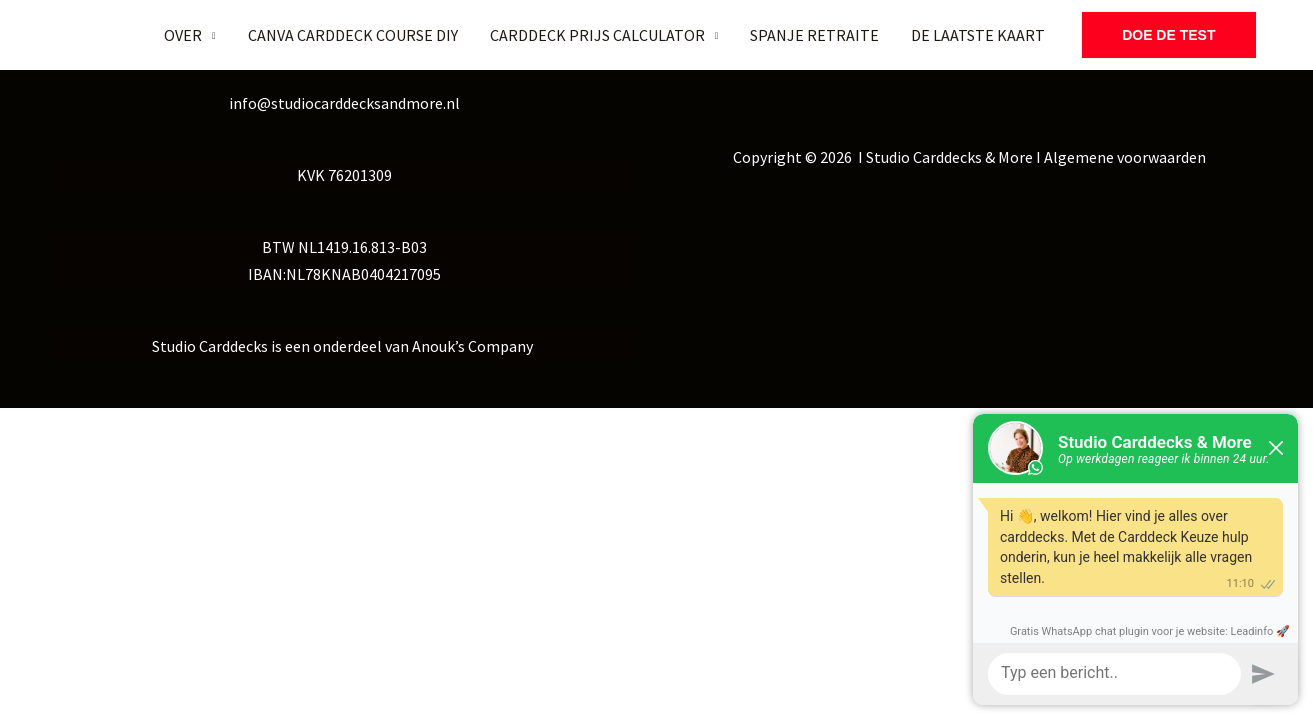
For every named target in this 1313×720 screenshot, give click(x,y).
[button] (1168, 35)
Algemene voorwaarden (1125, 157)
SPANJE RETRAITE (814, 35)
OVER (183, 35)
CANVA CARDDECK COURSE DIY (353, 35)
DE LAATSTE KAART (978, 35)
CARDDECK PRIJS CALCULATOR (597, 35)
